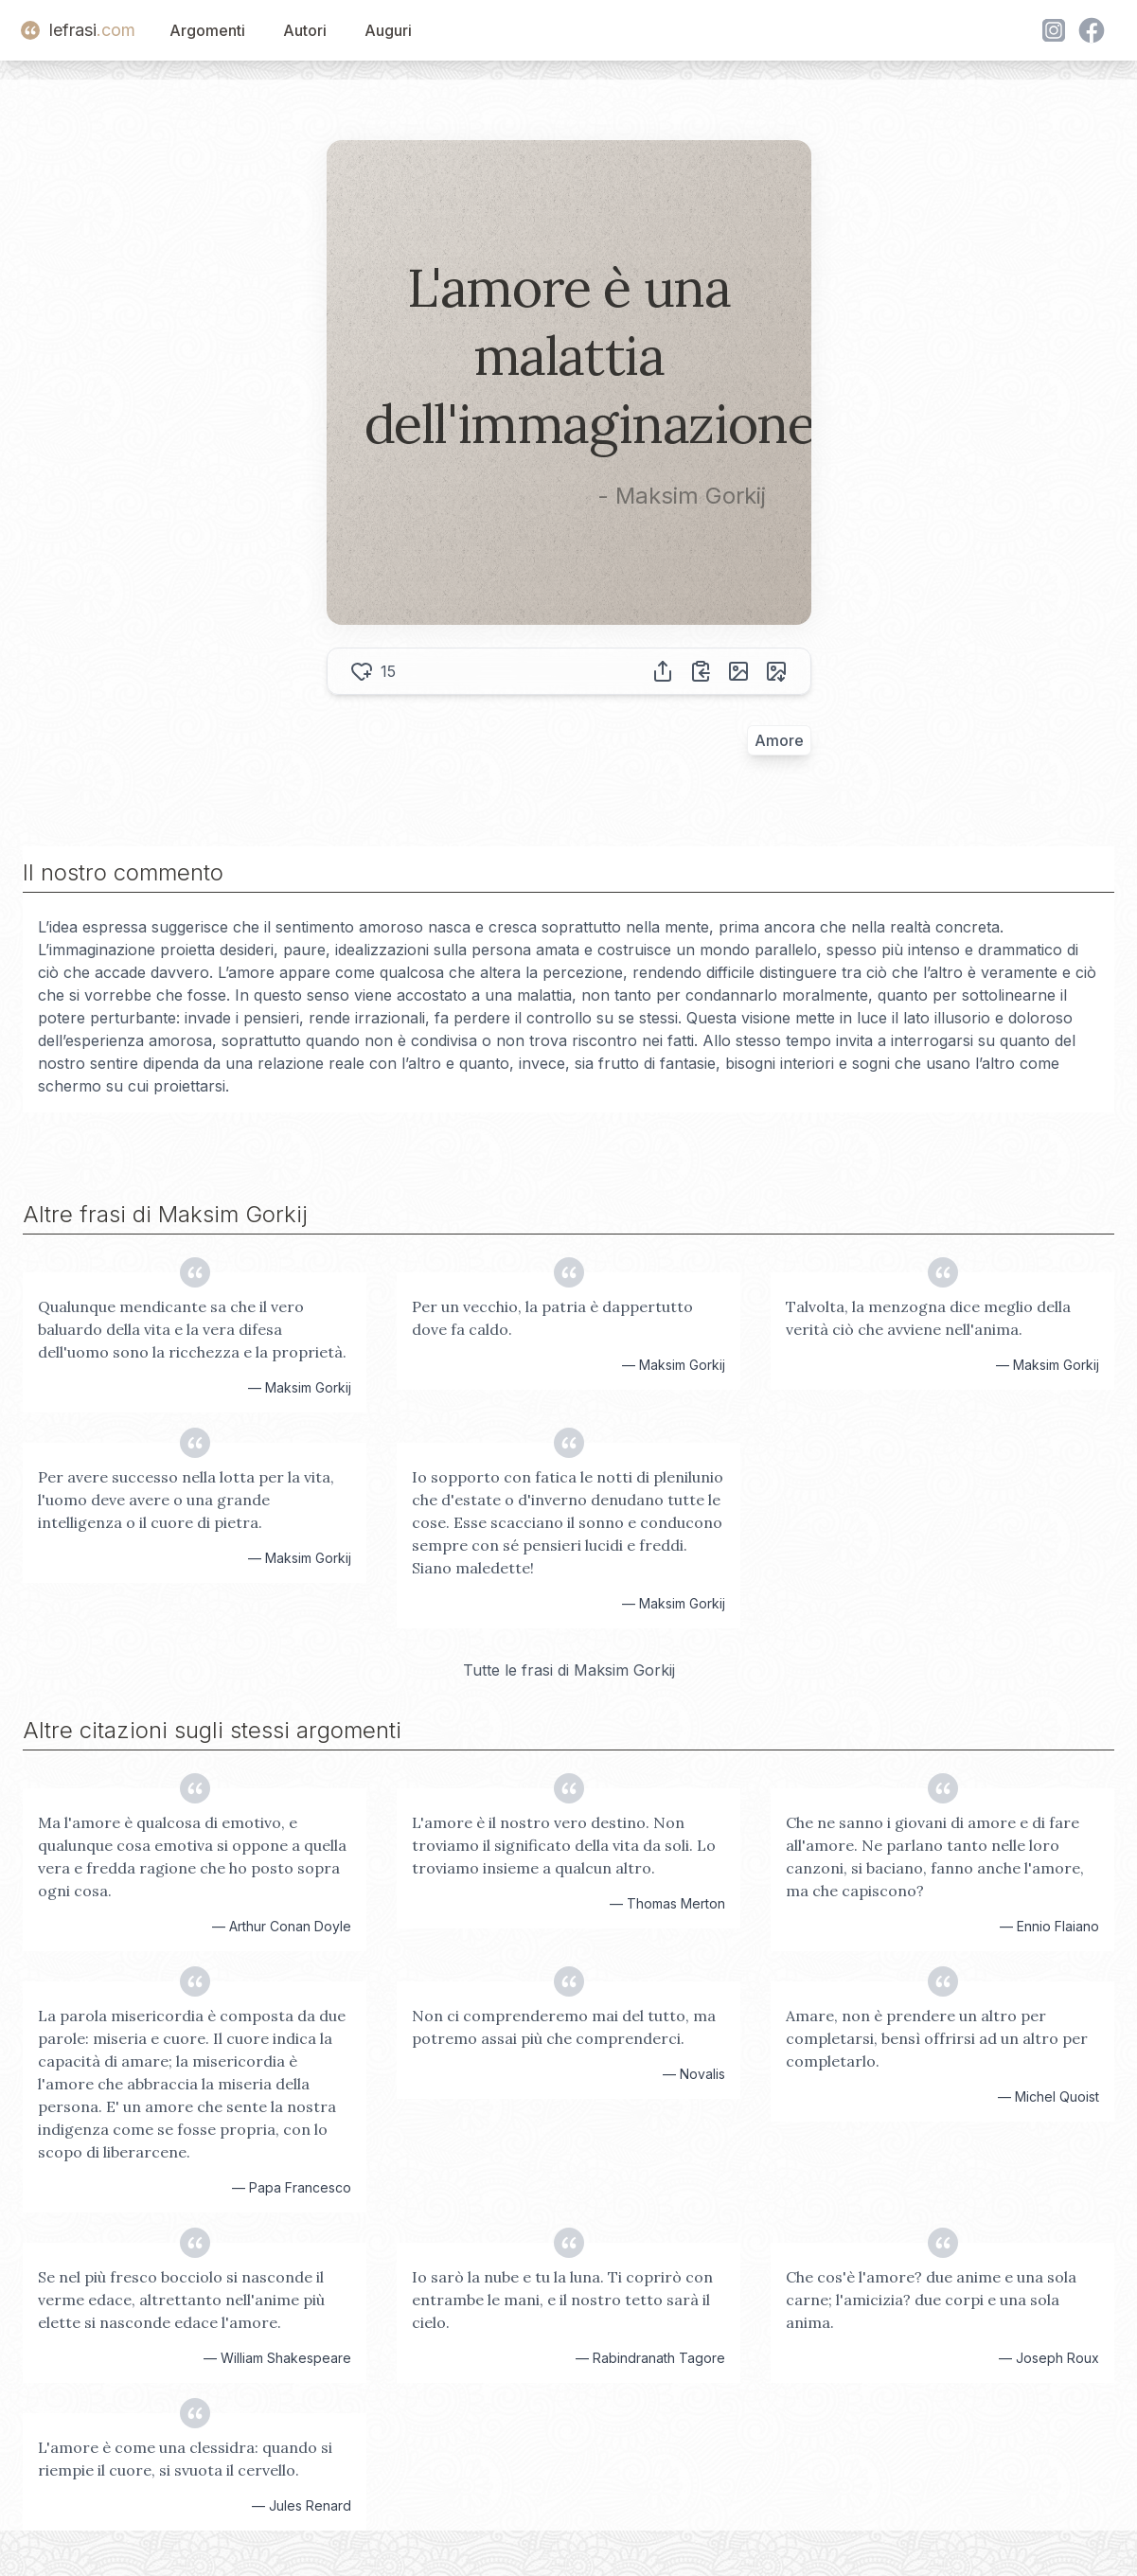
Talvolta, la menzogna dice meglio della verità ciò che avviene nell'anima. (928, 1318)
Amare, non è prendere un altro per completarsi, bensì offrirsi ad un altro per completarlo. (937, 2038)
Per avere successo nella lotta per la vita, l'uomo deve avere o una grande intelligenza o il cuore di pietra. (186, 1499)
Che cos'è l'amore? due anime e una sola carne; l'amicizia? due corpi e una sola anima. (931, 2299)
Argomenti (207, 30)
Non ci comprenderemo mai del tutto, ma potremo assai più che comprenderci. (564, 2027)
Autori (305, 30)
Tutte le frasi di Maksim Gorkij (569, 1670)
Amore (779, 740)
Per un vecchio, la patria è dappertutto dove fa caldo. (552, 1318)
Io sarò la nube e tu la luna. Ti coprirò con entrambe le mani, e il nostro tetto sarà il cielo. (562, 2299)
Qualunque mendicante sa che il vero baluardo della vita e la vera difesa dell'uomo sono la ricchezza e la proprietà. (192, 1329)
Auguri (388, 30)
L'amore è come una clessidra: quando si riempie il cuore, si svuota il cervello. (185, 2458)
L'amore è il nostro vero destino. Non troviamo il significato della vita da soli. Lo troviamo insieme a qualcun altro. (564, 1845)
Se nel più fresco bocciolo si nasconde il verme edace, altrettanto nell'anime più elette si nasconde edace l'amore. (181, 2299)
